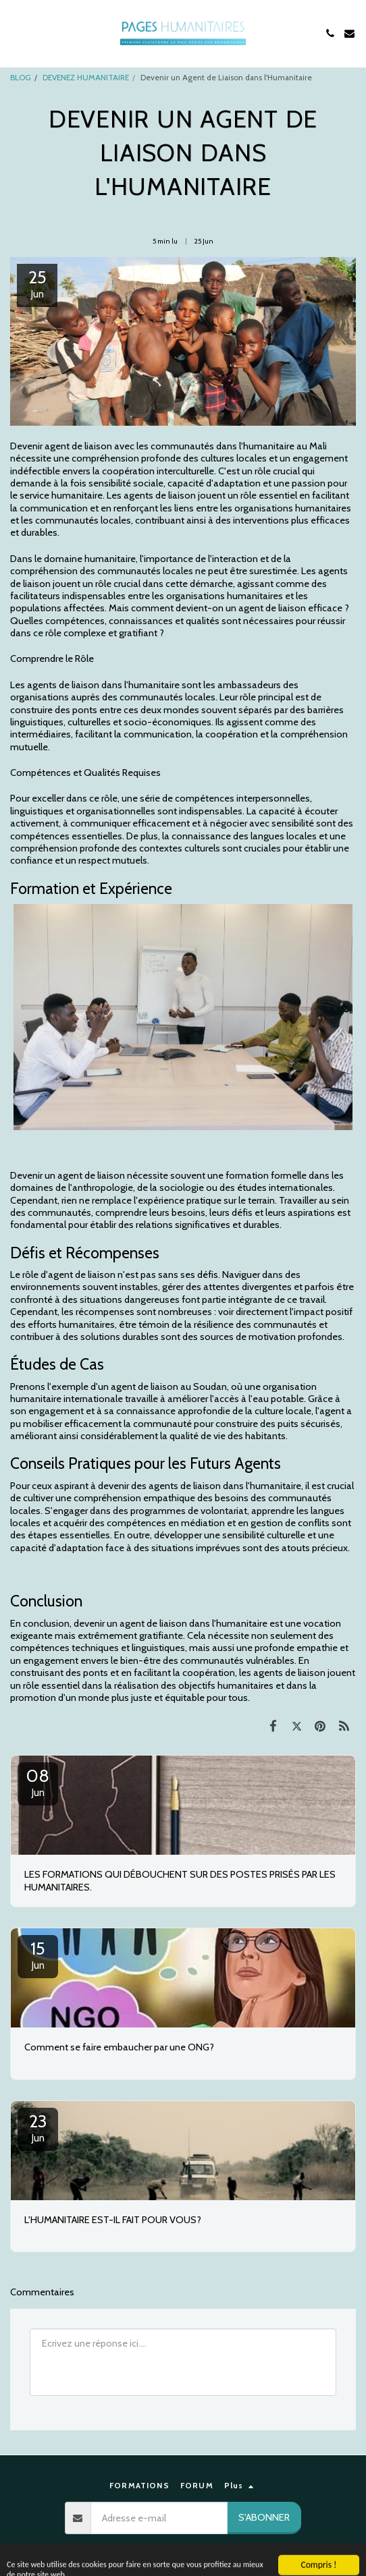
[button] (14, 33)
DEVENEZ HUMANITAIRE (86, 77)
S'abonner (264, 2517)
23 (38, 2127)
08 (38, 1782)
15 (38, 1954)
